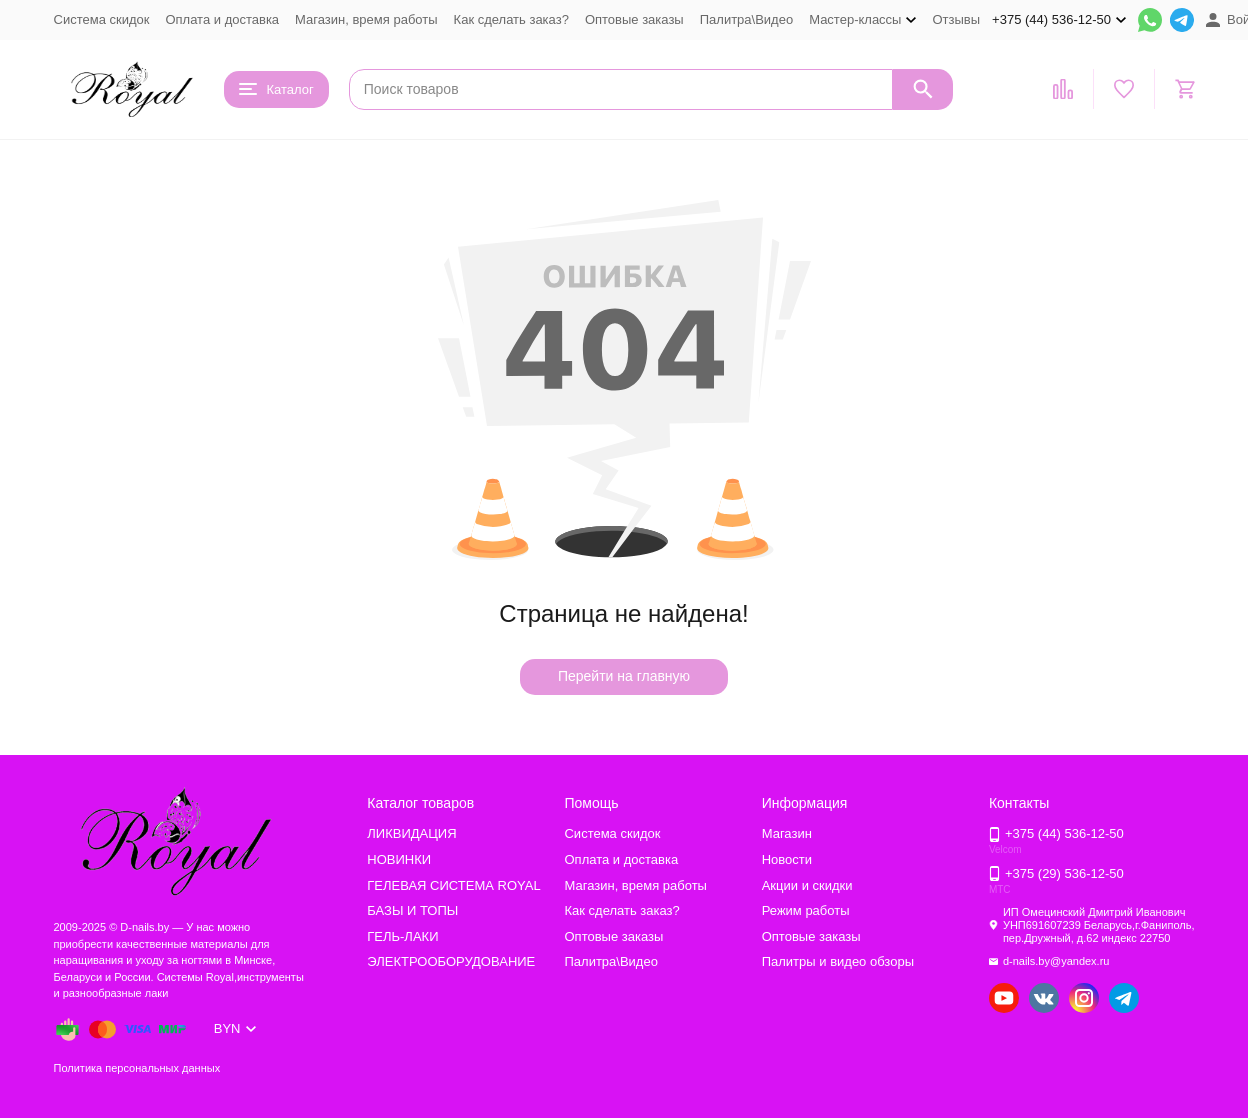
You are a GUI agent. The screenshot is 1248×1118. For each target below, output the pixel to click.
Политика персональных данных (137, 1068)
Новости (787, 859)
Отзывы (956, 19)
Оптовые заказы (634, 19)
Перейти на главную (624, 676)
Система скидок (102, 19)
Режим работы (806, 910)
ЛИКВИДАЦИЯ (411, 833)
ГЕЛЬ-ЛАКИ (402, 936)
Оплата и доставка (222, 19)
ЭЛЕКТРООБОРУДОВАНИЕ (451, 961)
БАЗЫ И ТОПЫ (412, 910)
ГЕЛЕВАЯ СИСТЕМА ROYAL (453, 885)
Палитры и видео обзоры (838, 961)
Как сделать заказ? (511, 19)
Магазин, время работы (366, 19)
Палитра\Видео (746, 19)
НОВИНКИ (399, 859)
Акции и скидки (807, 885)
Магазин (787, 833)
